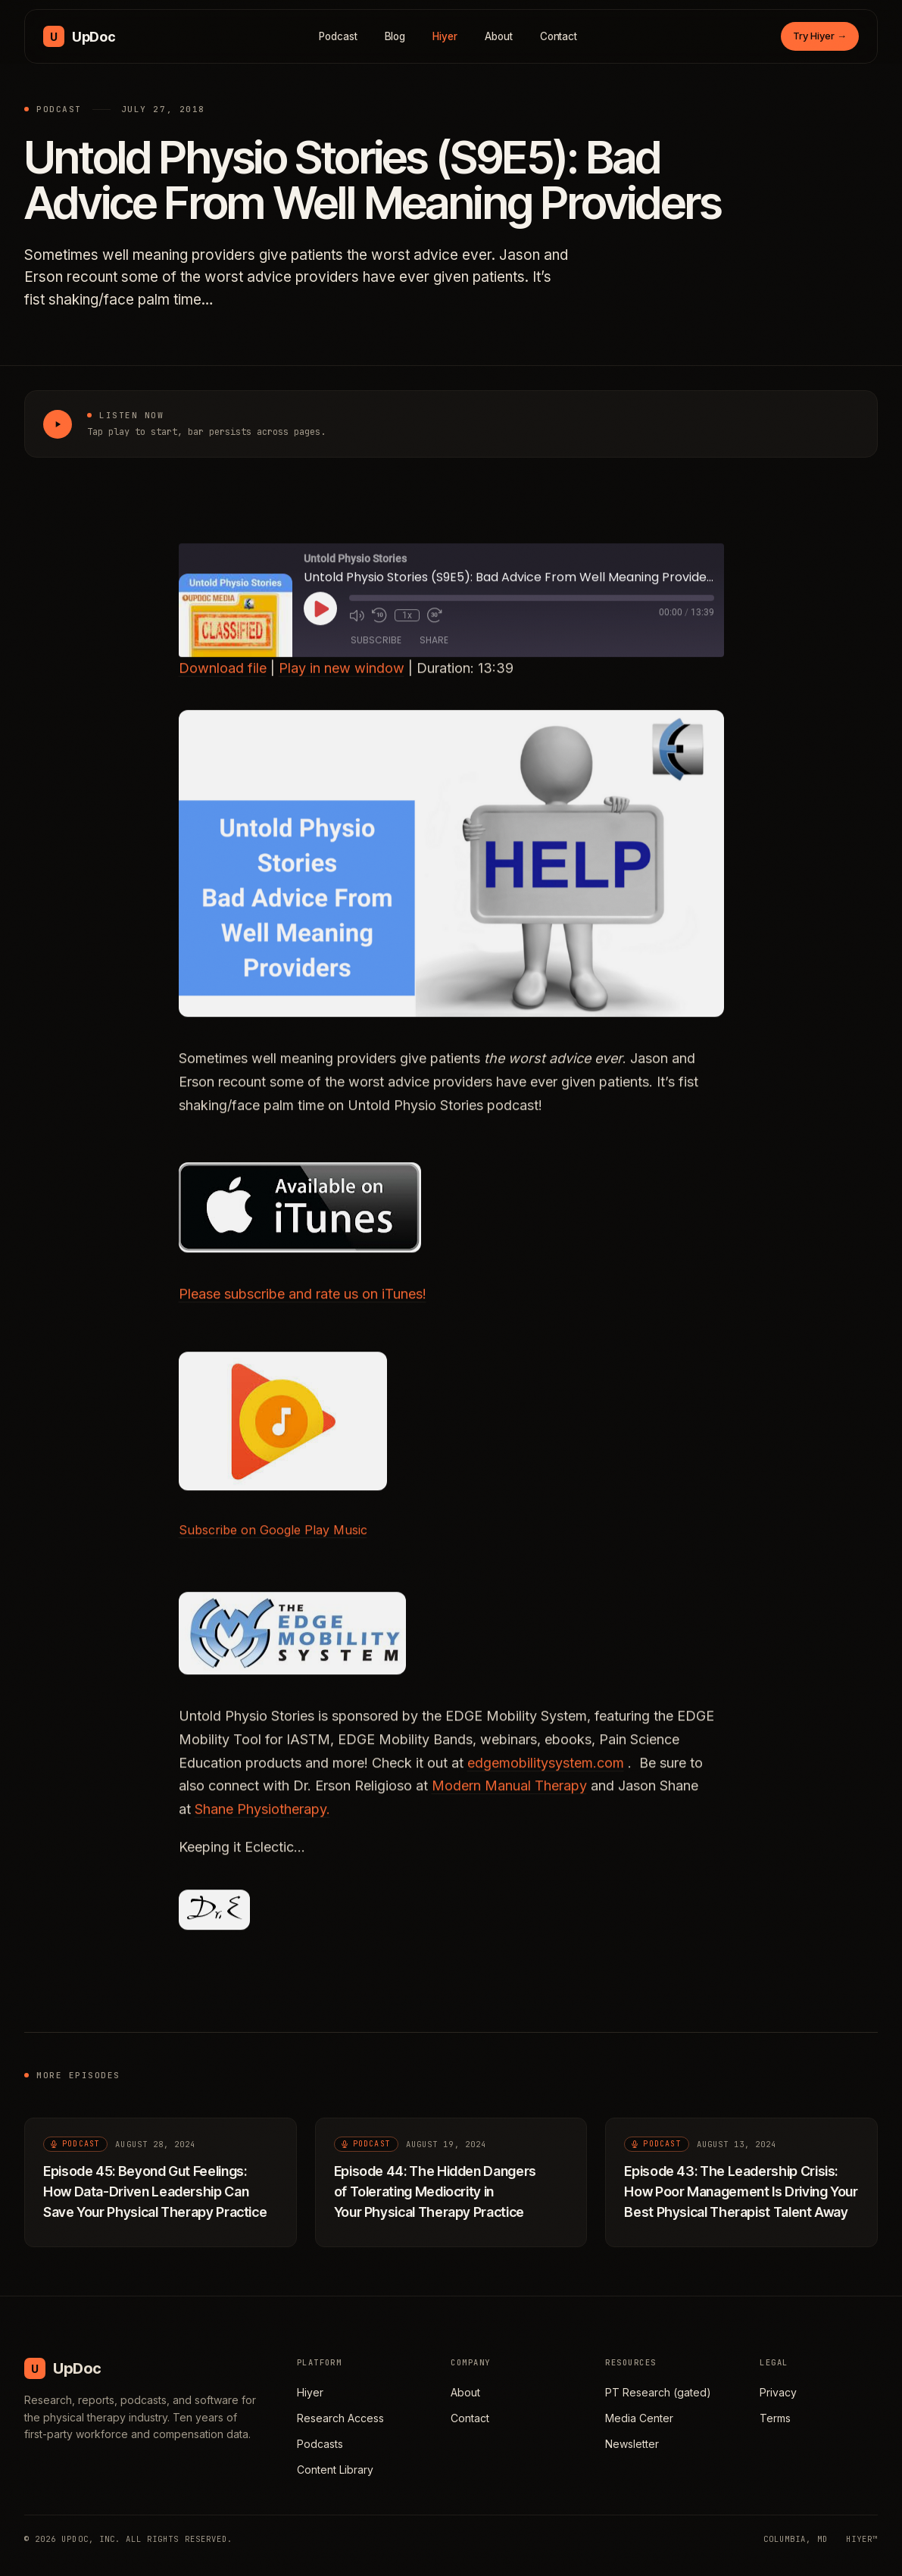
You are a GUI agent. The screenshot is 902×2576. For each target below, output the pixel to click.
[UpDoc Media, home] (79, 36)
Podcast (338, 36)
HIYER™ (862, 2539)
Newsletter (632, 2443)
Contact (559, 36)
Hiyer (444, 36)
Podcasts (320, 2443)
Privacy (778, 2392)
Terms (775, 2418)
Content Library (335, 2469)
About (499, 36)
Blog (395, 36)
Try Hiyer (820, 36)
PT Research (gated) (658, 2392)
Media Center (639, 2418)
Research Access (340, 2418)
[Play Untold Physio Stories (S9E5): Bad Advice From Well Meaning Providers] (57, 424)
